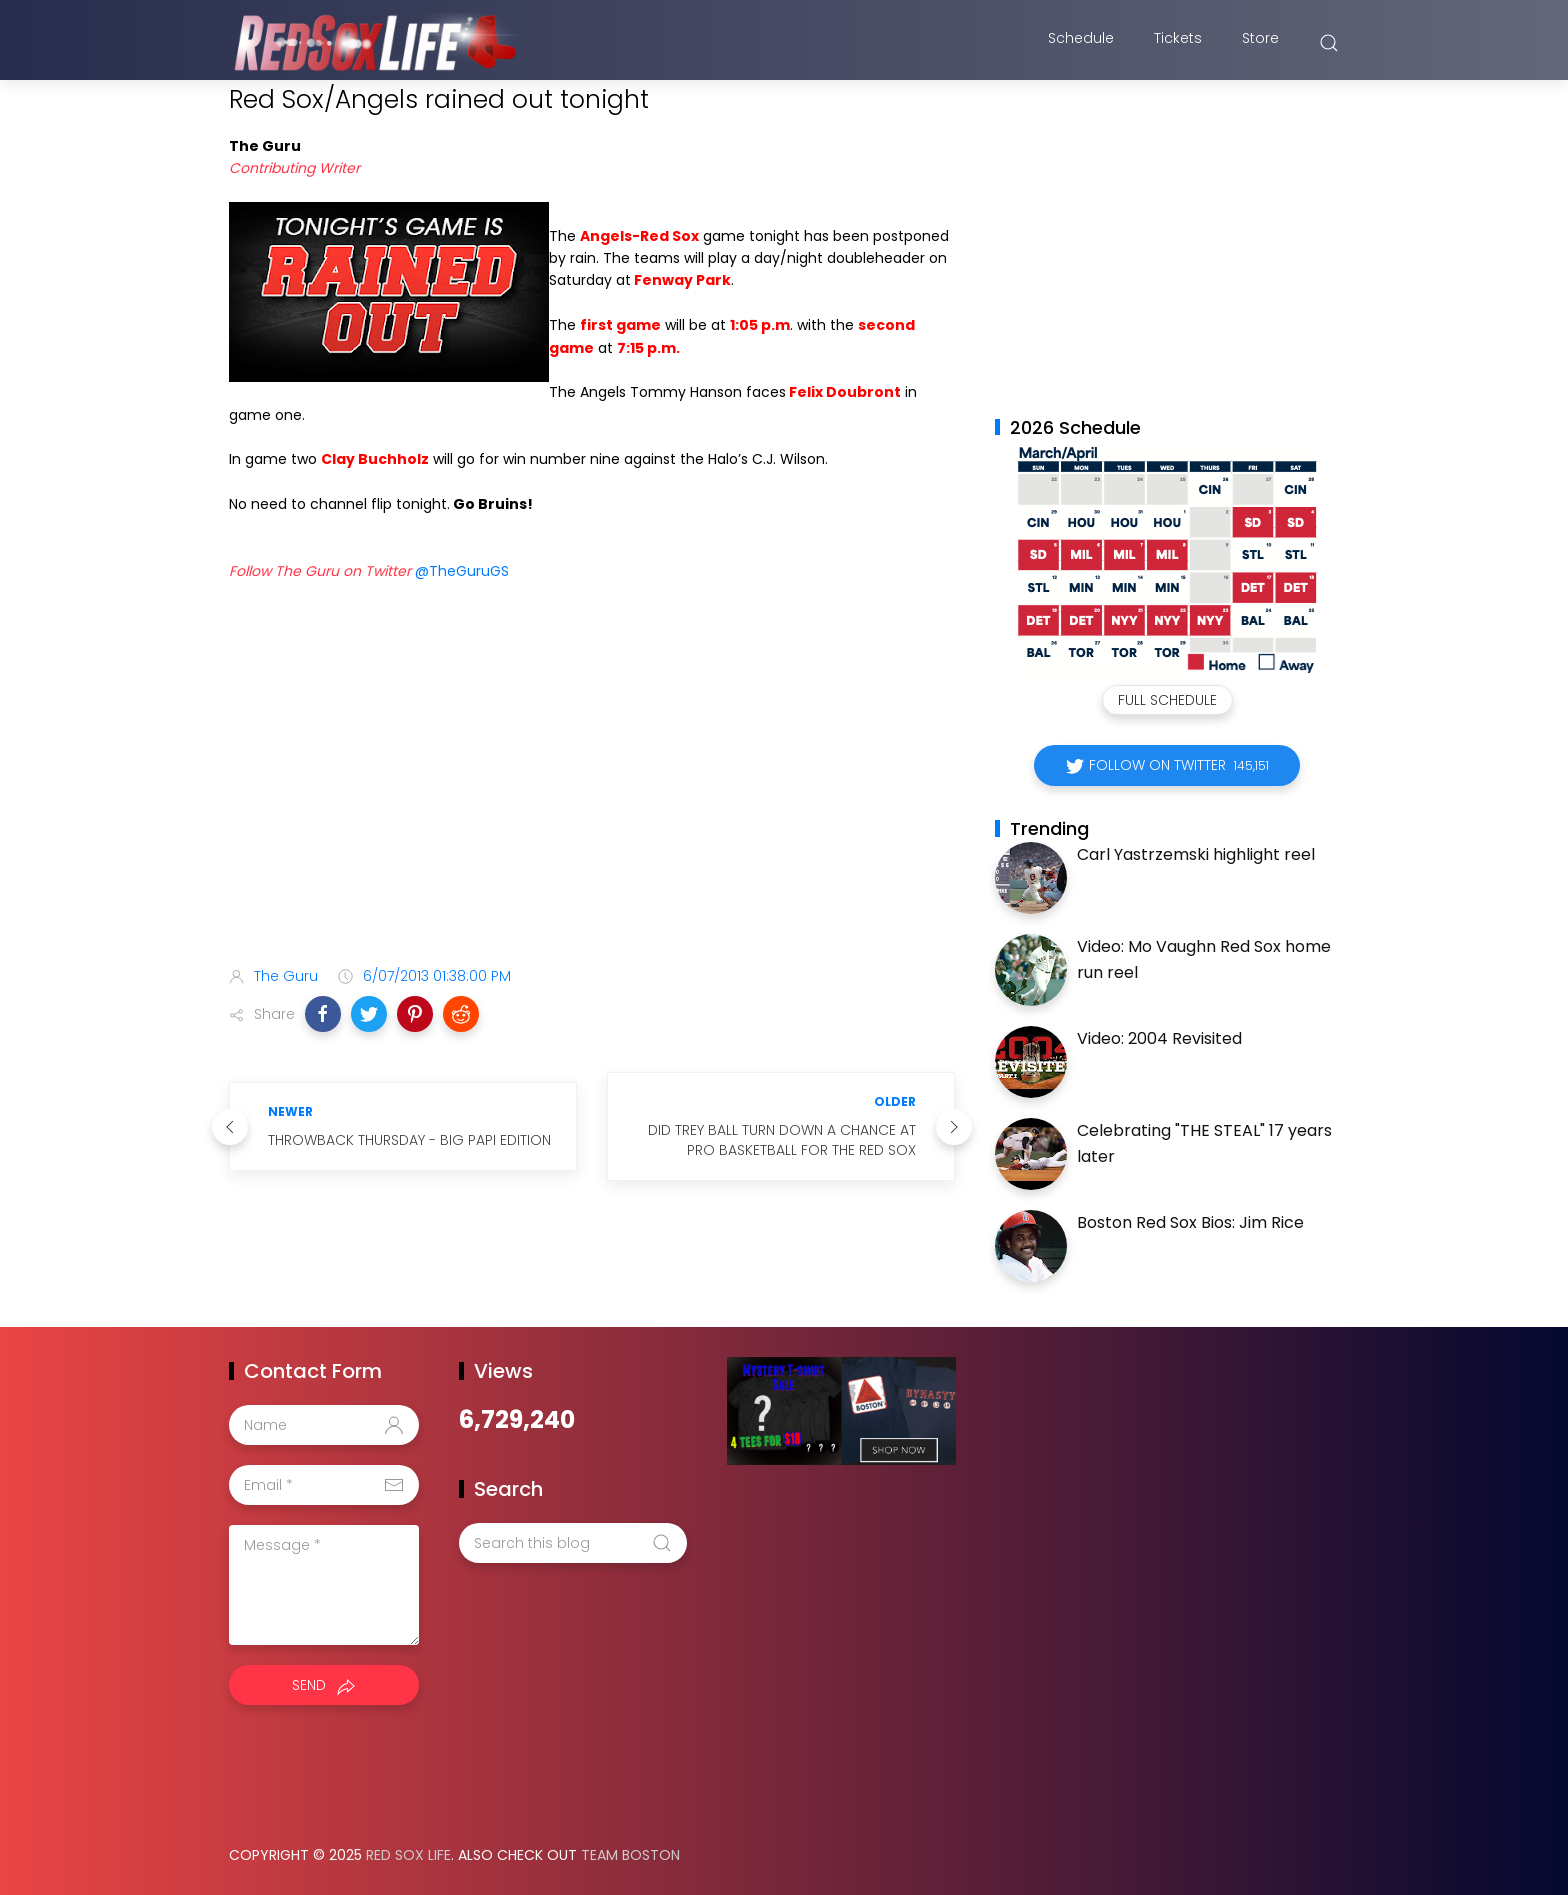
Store (1260, 43)
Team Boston (630, 1855)
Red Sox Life (408, 1855)
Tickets (1178, 43)
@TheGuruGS (460, 571)
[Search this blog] (573, 1543)
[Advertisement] (592, 793)
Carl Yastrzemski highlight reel (1196, 854)
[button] (323, 1014)
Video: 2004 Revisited (1159, 1038)
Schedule (1081, 43)
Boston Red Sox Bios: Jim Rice (1190, 1222)
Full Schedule (1167, 700)
